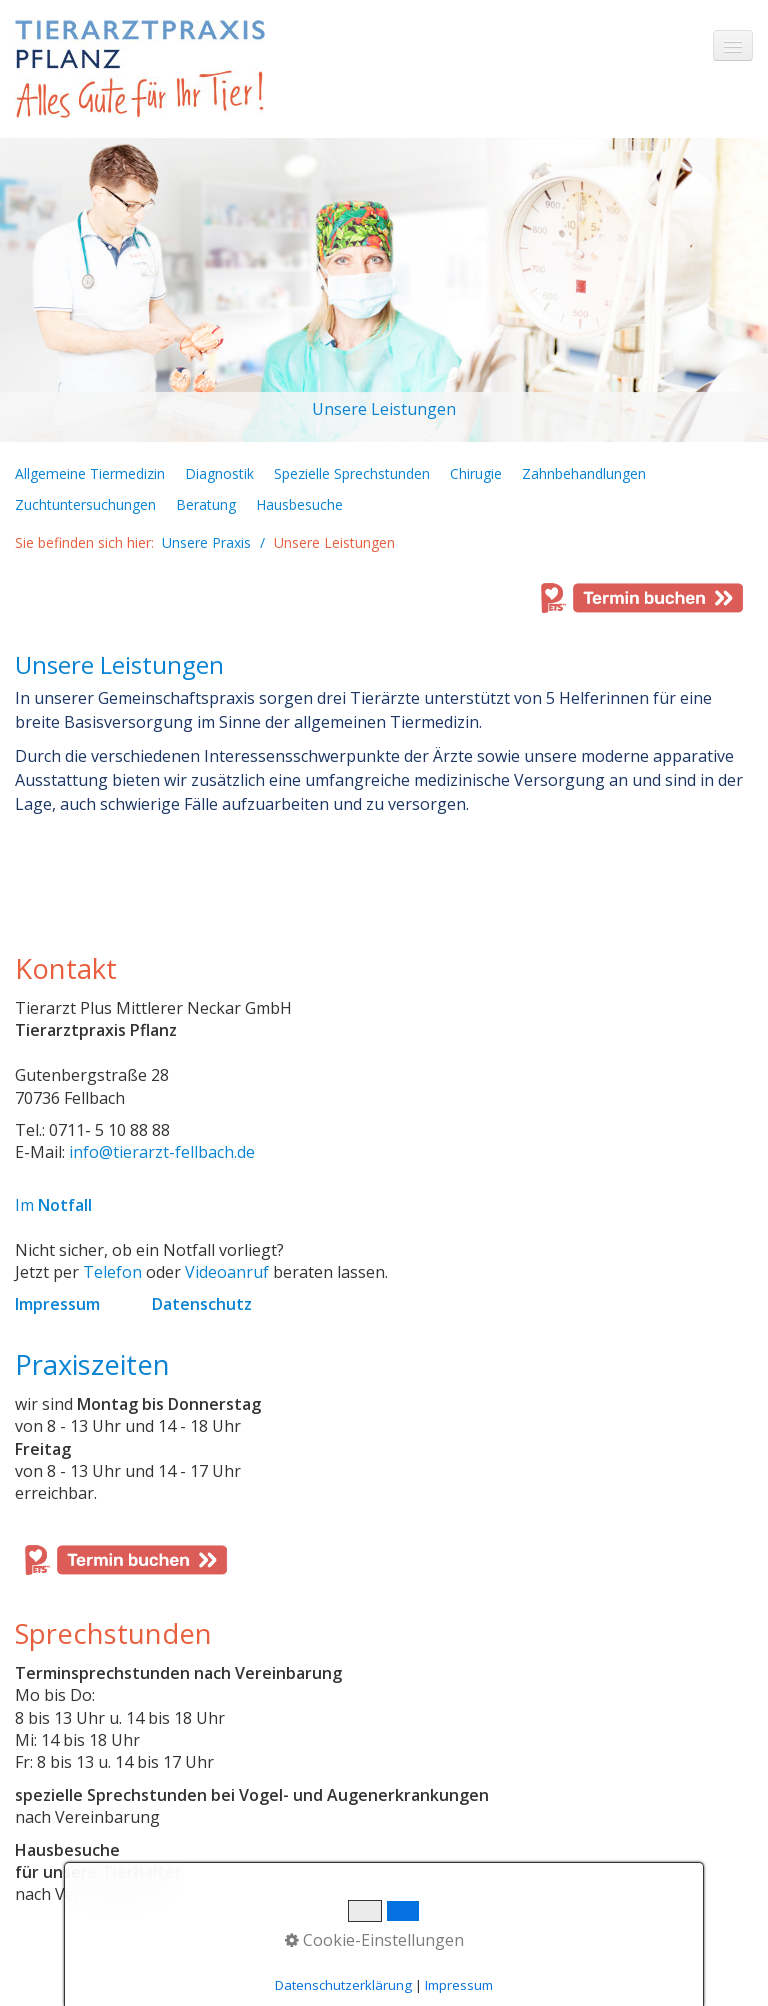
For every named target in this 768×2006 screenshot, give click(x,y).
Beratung (206, 504)
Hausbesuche (299, 504)
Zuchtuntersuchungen (85, 504)
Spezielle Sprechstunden (352, 473)
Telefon (112, 1272)
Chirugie (476, 473)
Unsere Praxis (206, 542)
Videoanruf (227, 1272)
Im (53, 1205)
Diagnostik (219, 473)
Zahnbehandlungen (584, 473)
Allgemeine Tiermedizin (90, 473)
